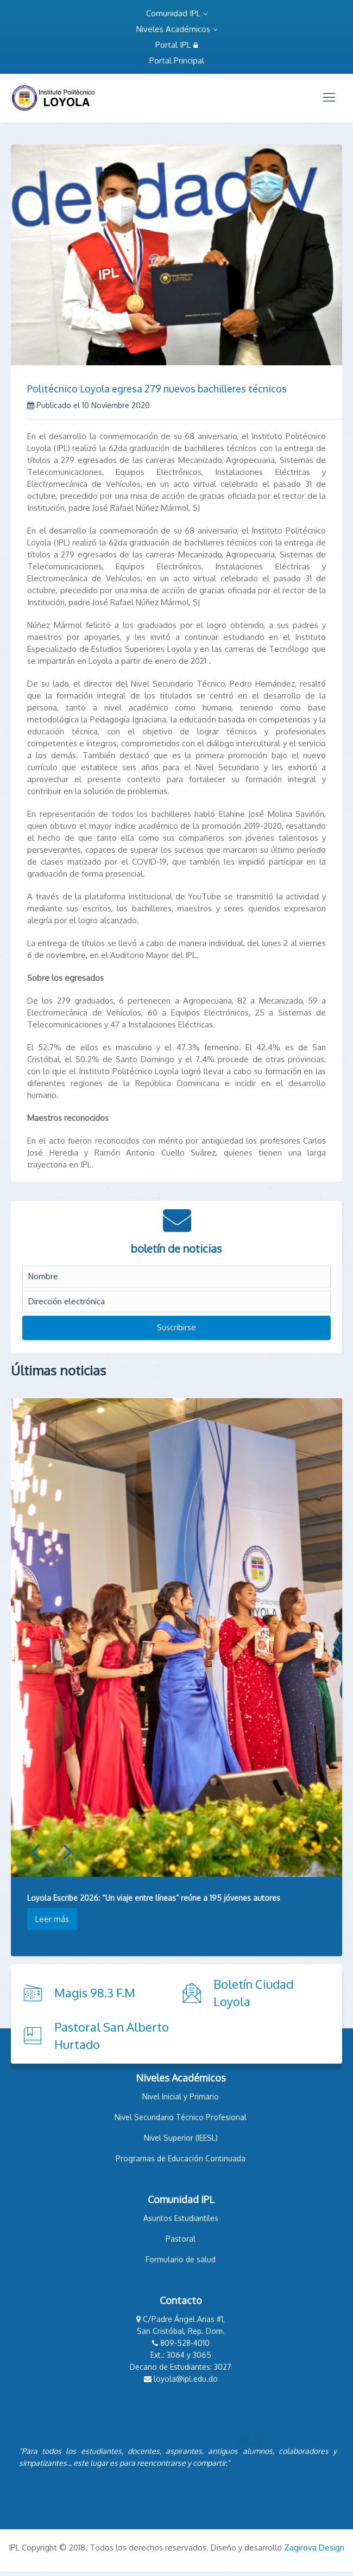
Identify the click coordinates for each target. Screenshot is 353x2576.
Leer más (52, 1919)
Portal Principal (176, 60)
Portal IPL (176, 45)
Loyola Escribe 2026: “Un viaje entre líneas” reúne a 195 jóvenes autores (153, 1897)
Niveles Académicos (176, 29)
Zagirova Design (314, 2547)
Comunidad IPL (176, 13)
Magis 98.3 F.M (94, 1992)
